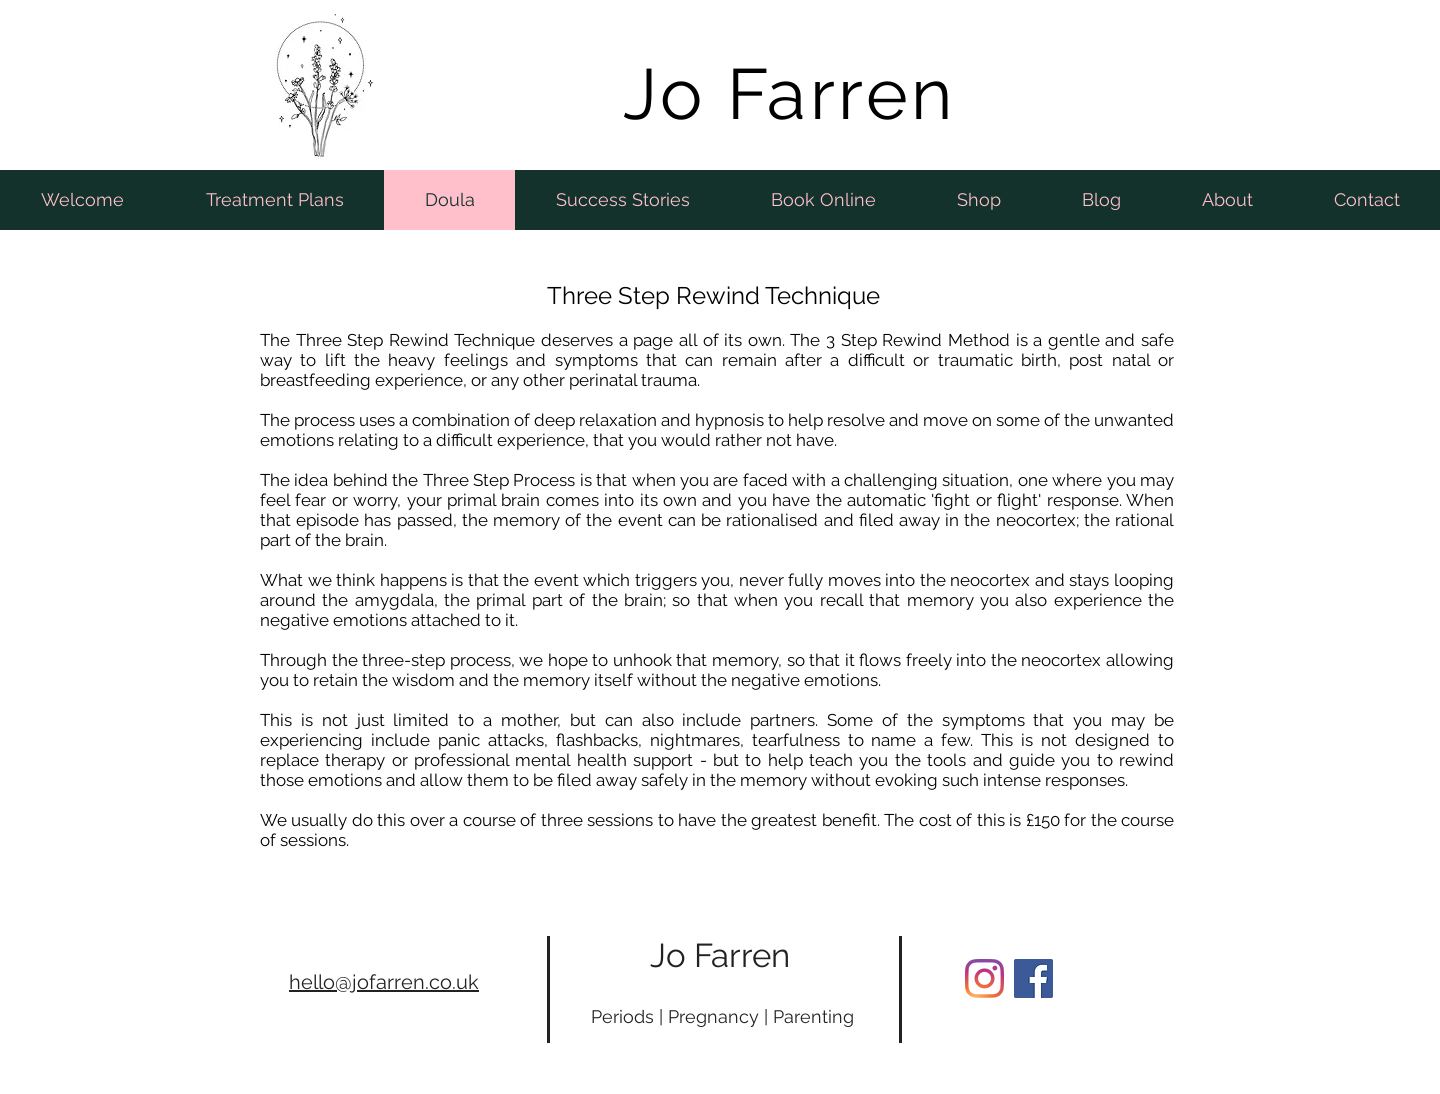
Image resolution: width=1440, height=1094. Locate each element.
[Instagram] (984, 978)
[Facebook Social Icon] (1033, 978)
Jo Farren (720, 955)
